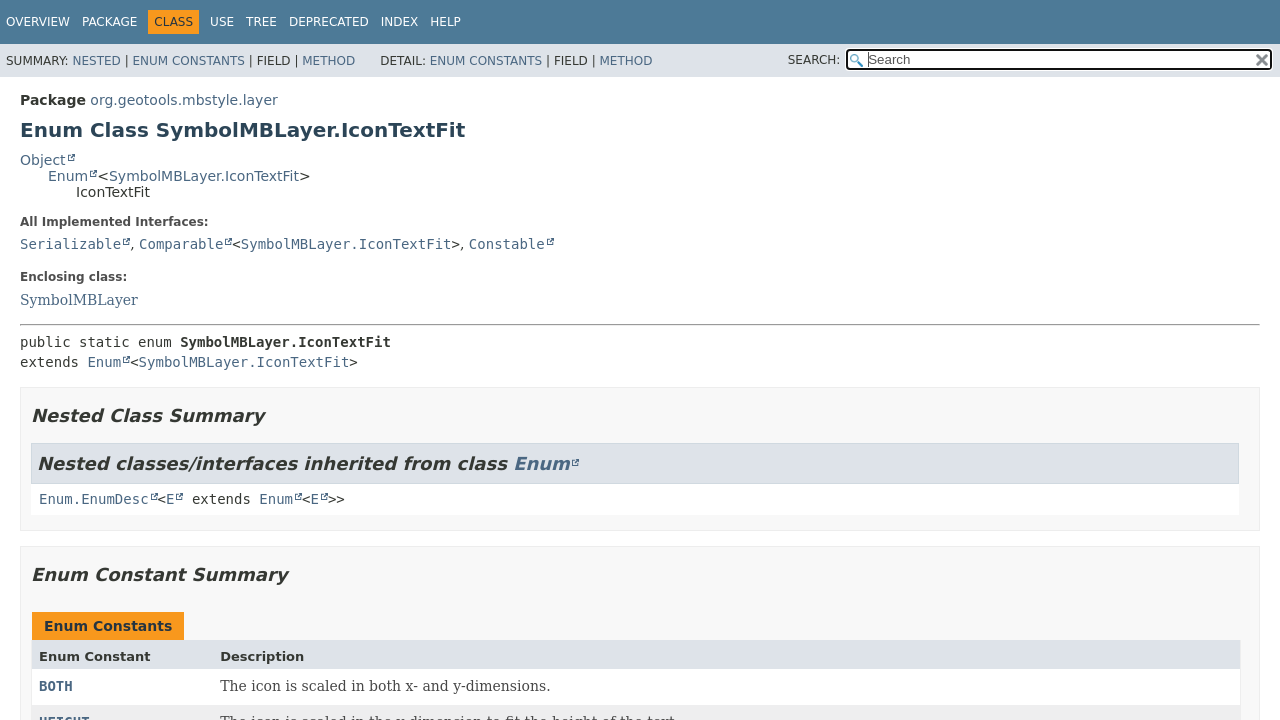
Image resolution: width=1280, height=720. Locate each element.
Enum (68, 176)
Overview (38, 22)
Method (328, 61)
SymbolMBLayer (79, 300)
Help (445, 22)
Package (109, 22)
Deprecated (329, 22)
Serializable (70, 244)
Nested (96, 61)
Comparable (181, 244)
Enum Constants (188, 61)
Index (400, 22)
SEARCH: (814, 60)
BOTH (56, 686)
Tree (261, 22)
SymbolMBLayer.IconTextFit (204, 176)
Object (43, 160)
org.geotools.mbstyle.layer (183, 100)
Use (222, 22)
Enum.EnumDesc (94, 499)
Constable (507, 244)
